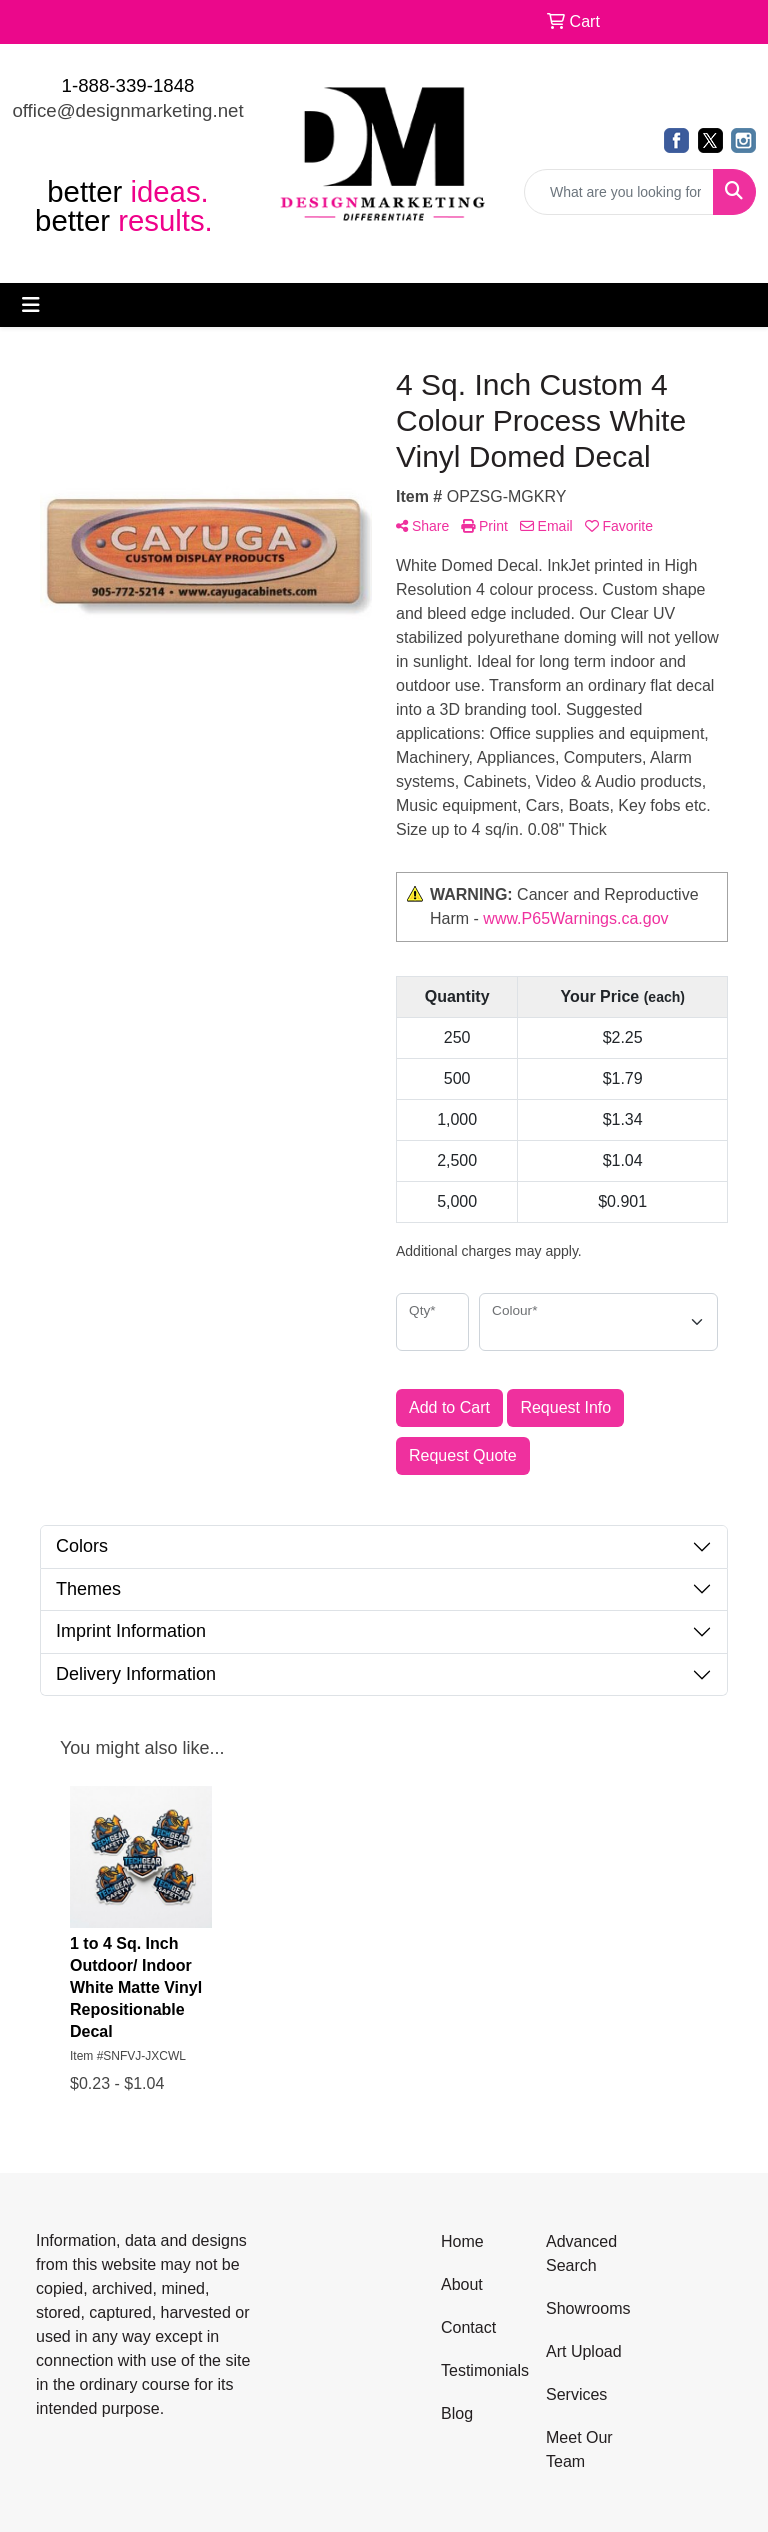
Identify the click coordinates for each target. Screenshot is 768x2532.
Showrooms (586, 2308)
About (462, 2284)
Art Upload (584, 2351)
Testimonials (481, 2370)
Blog (457, 2413)
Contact (468, 2327)
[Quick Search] (619, 192)
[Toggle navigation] (31, 305)
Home (462, 2241)
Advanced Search (581, 2253)
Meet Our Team (579, 2449)
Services (576, 2394)
